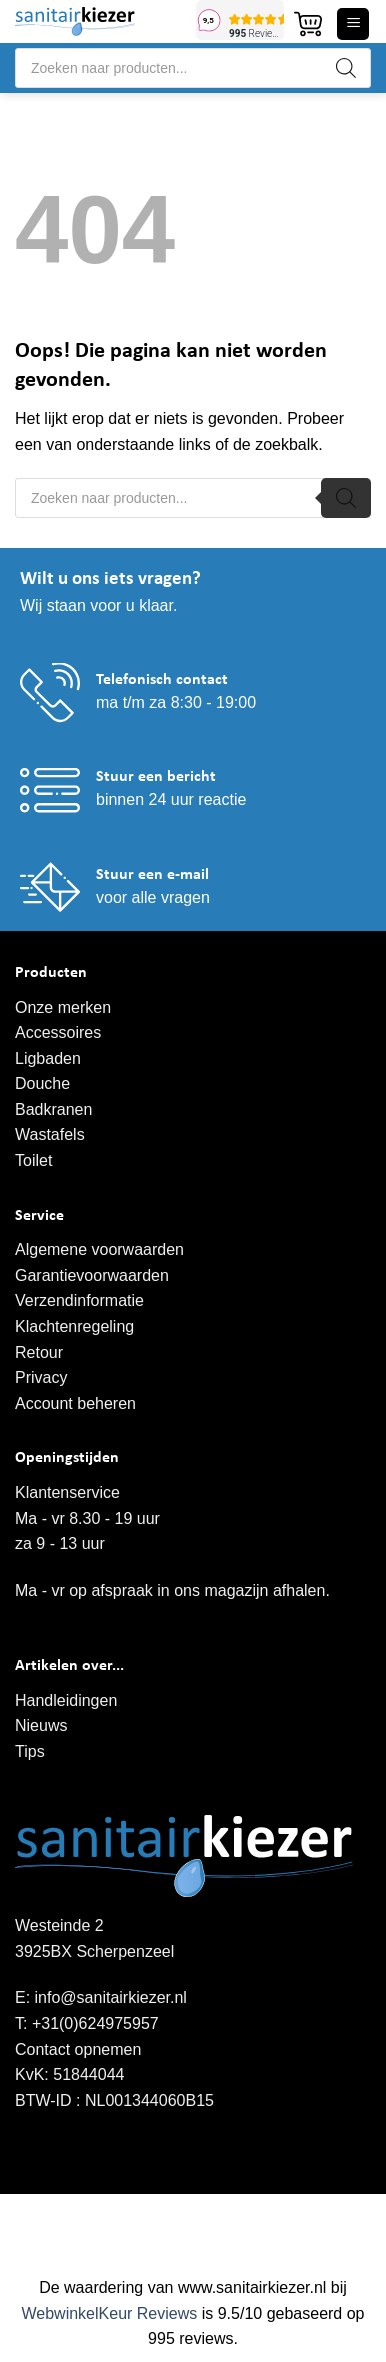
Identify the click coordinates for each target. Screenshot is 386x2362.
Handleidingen (66, 1700)
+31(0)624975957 (95, 2023)
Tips (30, 1751)
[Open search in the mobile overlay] (193, 68)
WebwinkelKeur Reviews (109, 2313)
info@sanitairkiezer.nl (111, 1997)
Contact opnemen (78, 2049)
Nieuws (41, 1725)
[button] (308, 24)
